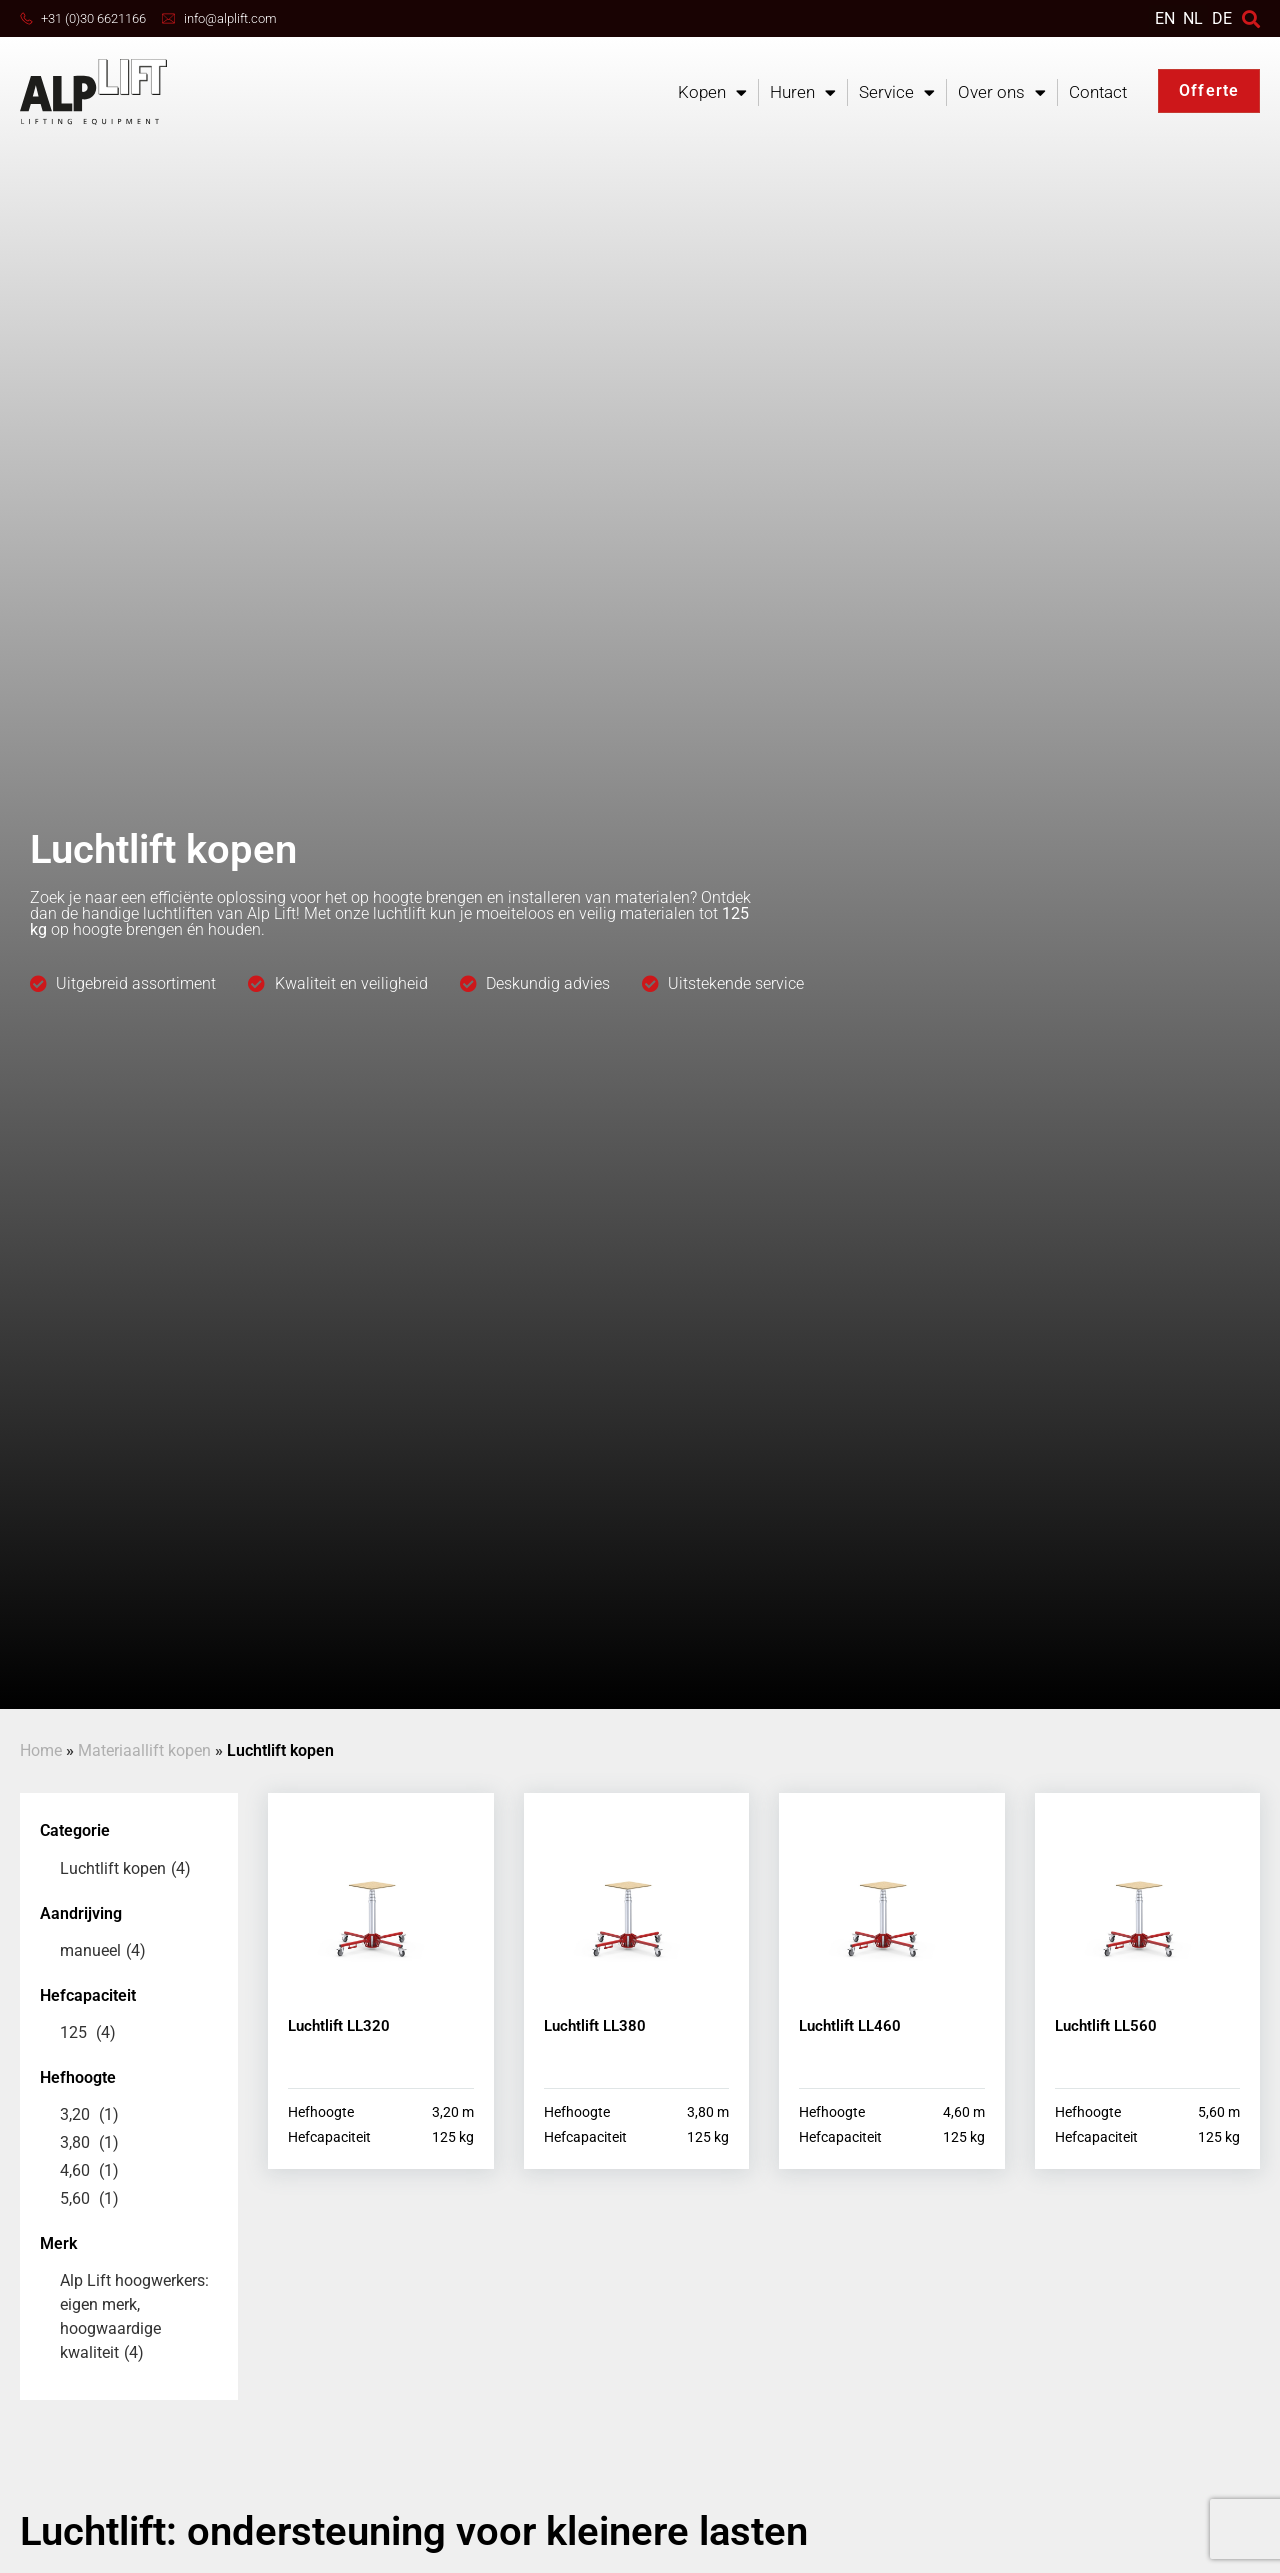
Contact (1098, 92)
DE (1222, 18)
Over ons (1002, 92)
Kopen (712, 92)
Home (41, 1750)
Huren (803, 92)
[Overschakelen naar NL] (1193, 18)
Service (897, 92)
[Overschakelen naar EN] (1165, 18)
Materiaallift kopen (144, 1750)
